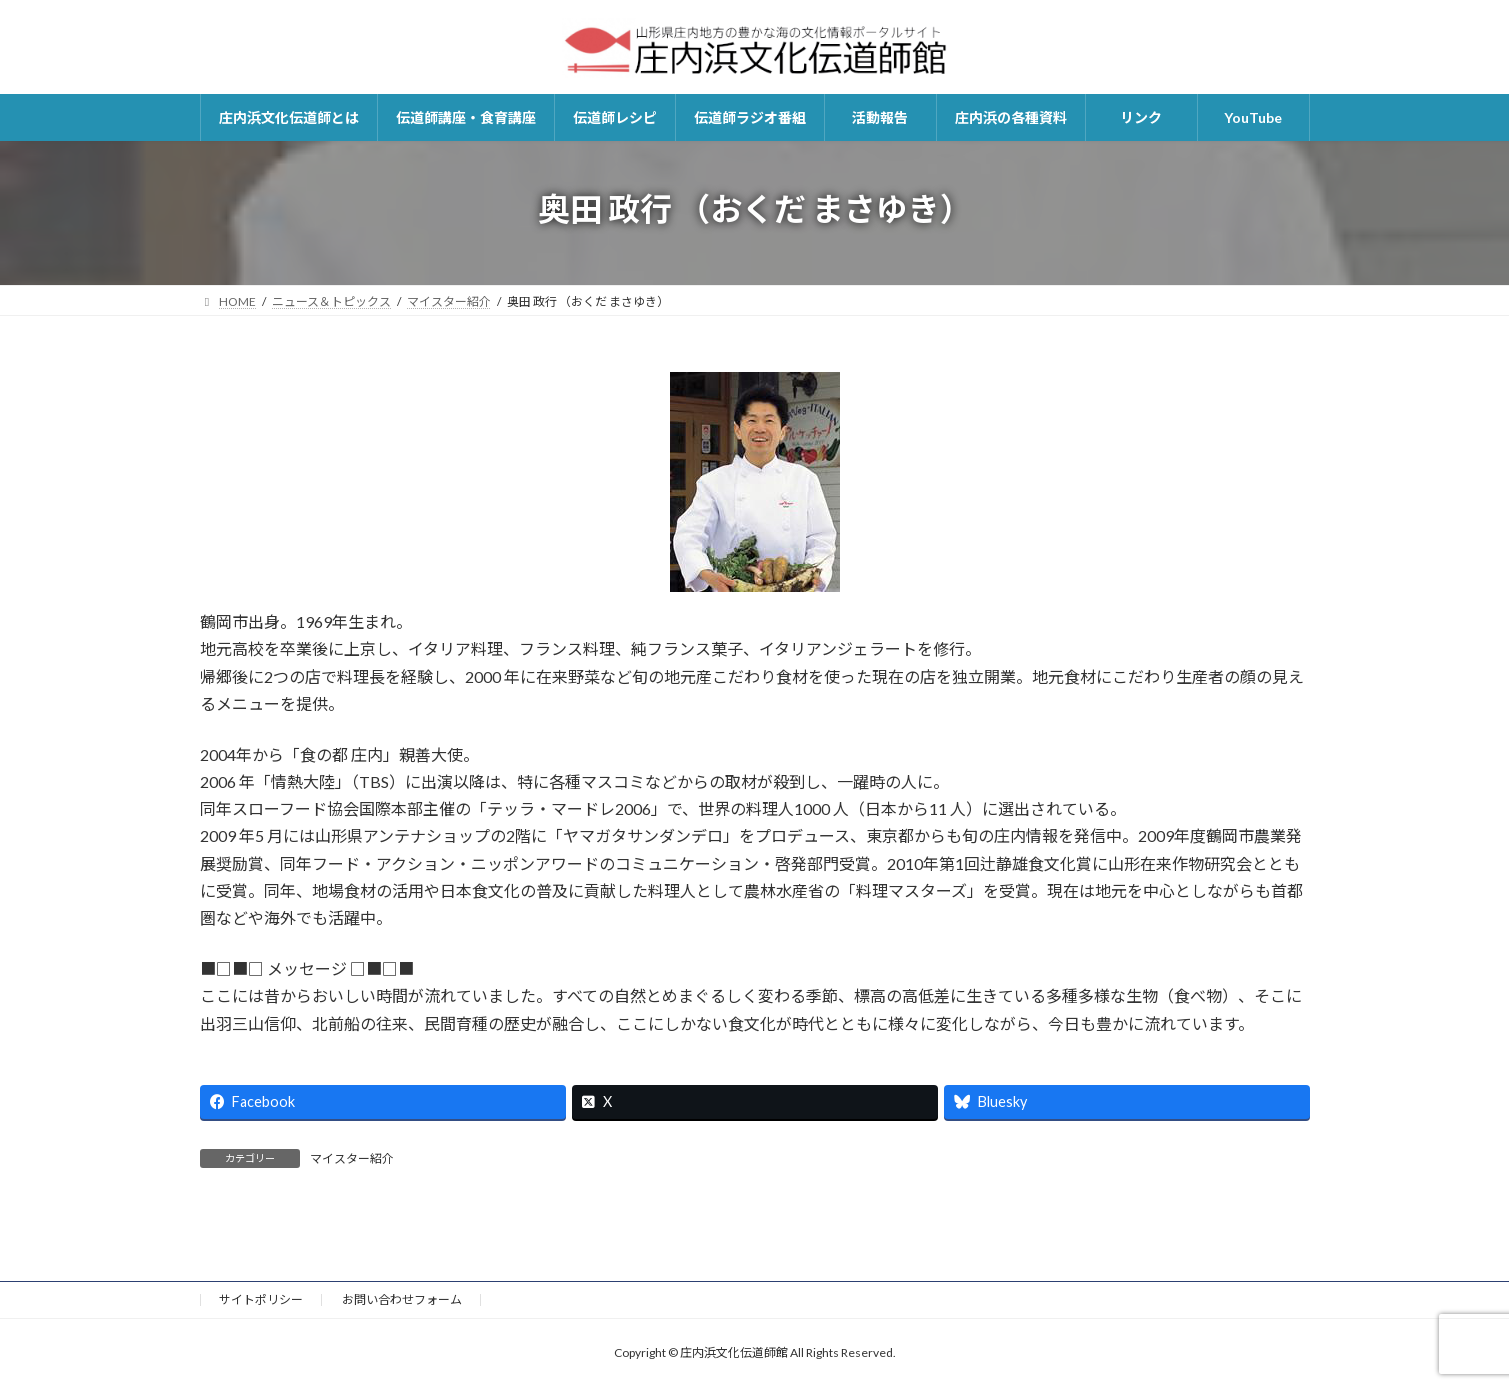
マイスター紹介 (352, 1158)
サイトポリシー (261, 1299)
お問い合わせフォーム (402, 1299)
